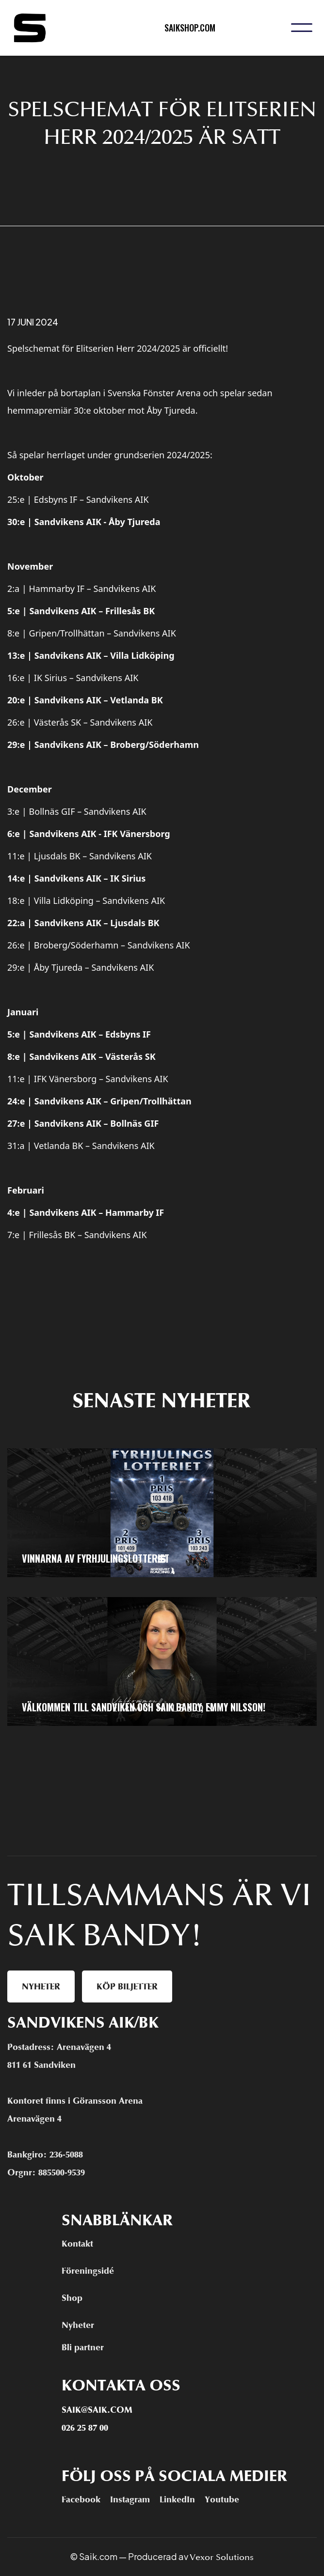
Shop (72, 2298)
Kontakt (77, 2243)
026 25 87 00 (85, 2427)
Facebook (81, 2499)
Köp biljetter (127, 1986)
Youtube (222, 2499)
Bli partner (83, 2347)
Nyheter (41, 1986)
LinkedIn (177, 2499)
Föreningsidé (88, 2271)
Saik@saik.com (97, 2410)
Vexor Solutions (222, 2557)
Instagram (130, 2499)
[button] (301, 27)
